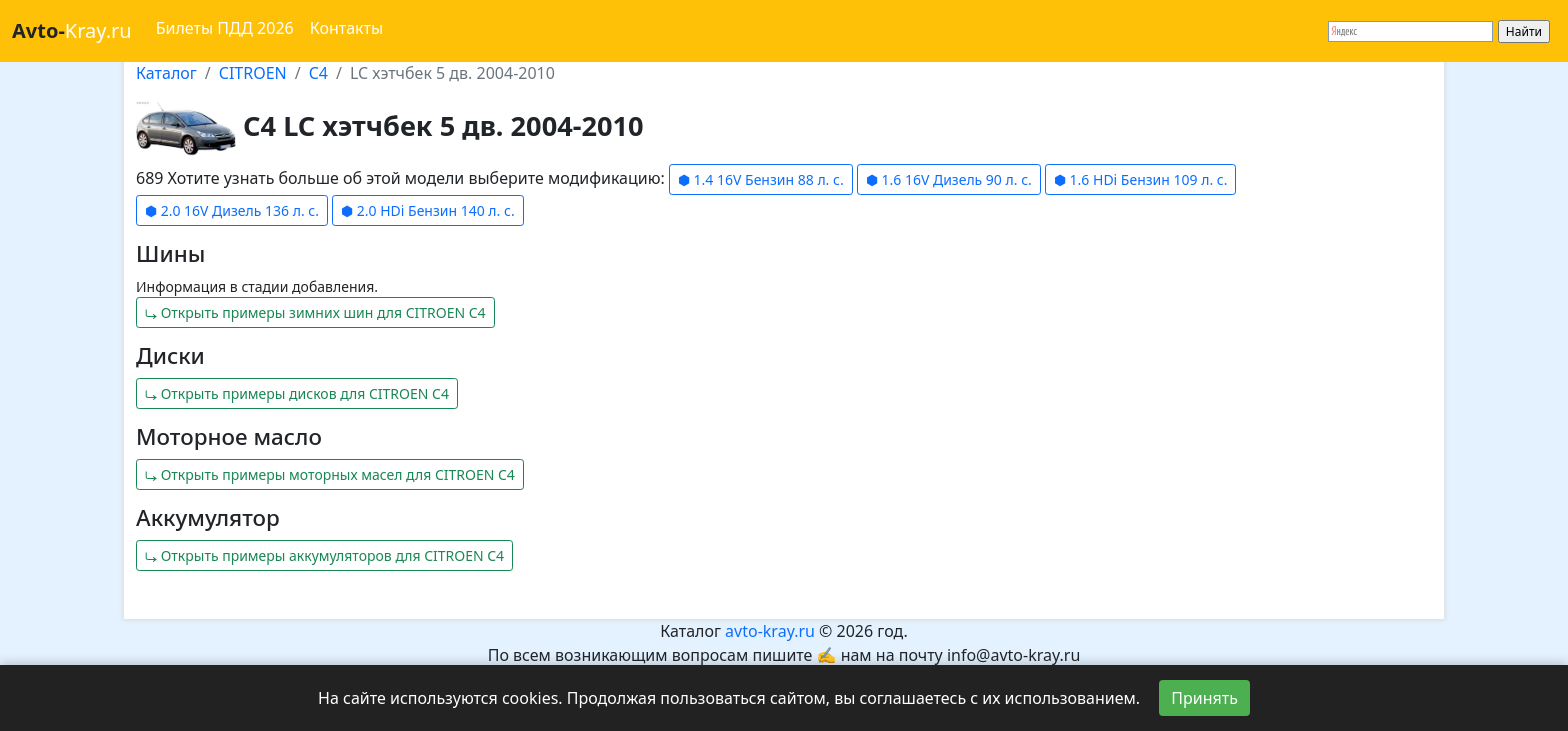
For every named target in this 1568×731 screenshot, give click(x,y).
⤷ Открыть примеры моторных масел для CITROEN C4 (330, 474)
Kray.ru (72, 30)
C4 (318, 73)
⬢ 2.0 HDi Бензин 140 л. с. (428, 210)
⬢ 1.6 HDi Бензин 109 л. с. (1141, 179)
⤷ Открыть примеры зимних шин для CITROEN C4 (315, 312)
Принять (1204, 698)
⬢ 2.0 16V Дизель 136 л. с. (232, 210)
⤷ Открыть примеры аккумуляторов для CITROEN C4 (324, 555)
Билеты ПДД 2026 (225, 28)
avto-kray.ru (770, 631)
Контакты (346, 28)
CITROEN (253, 73)
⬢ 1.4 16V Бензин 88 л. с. (761, 179)
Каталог (166, 73)
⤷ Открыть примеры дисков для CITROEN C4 (297, 393)
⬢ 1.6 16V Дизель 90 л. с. (949, 179)
